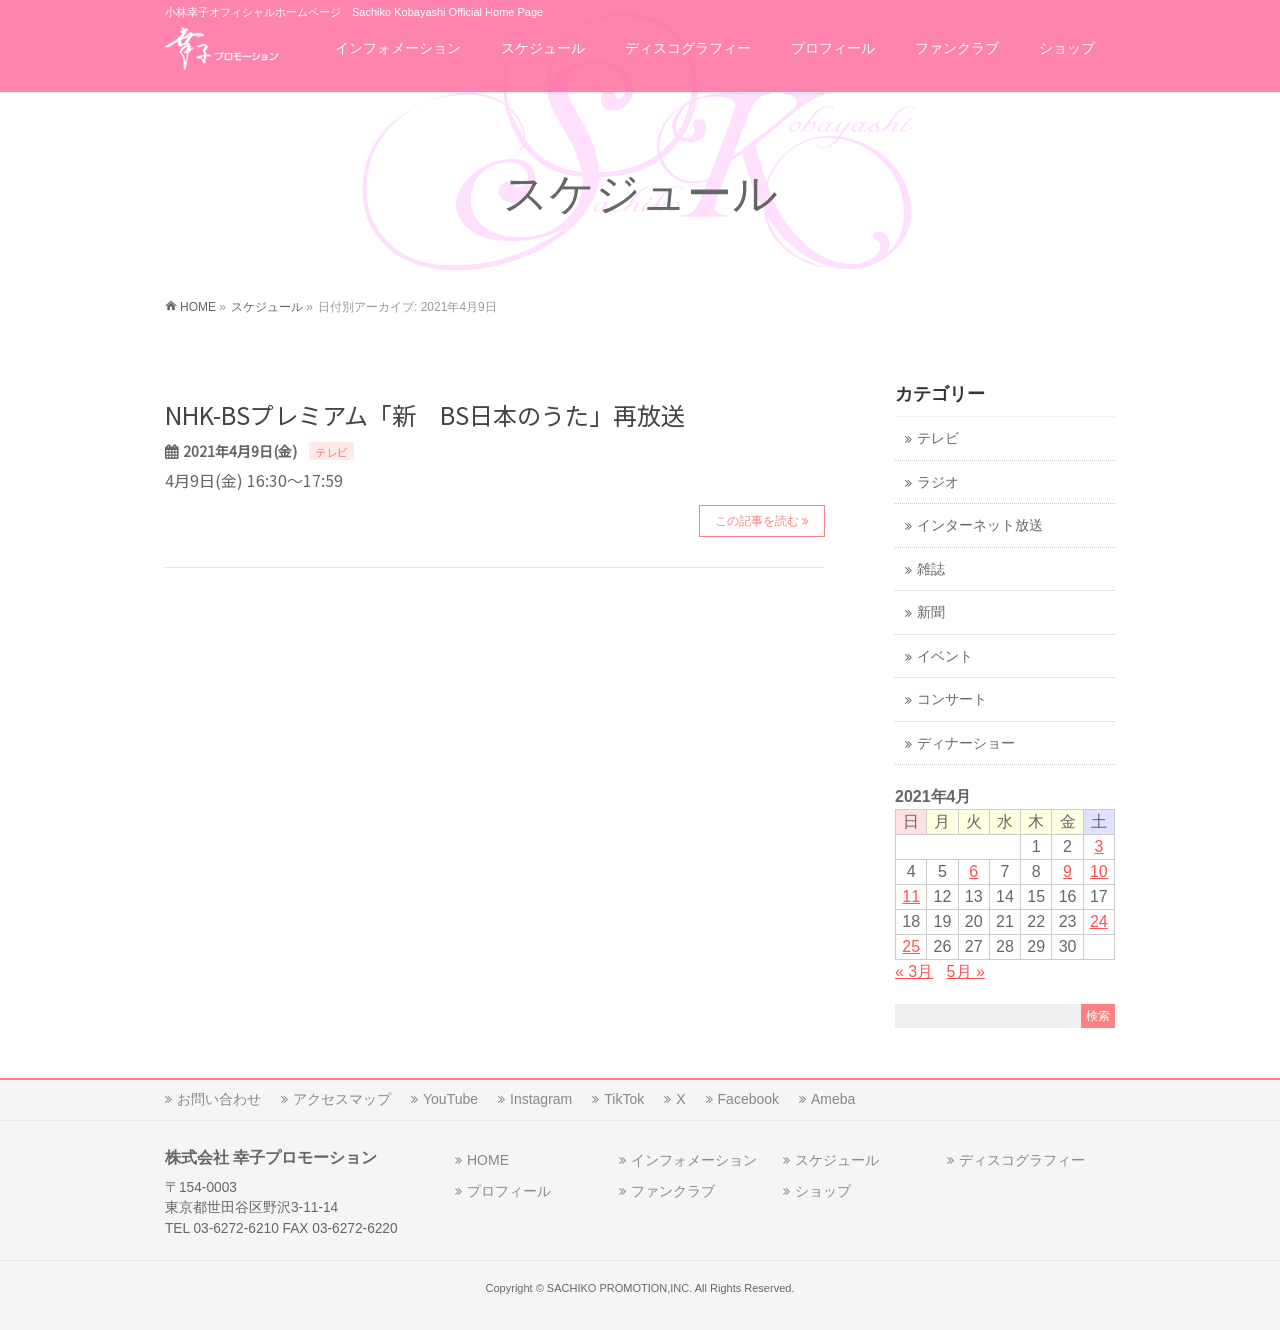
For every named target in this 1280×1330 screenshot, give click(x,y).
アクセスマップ (342, 1099)
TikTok (624, 1099)
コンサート (952, 699)
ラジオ (938, 482)
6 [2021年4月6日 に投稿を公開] (973, 871)
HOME (488, 1160)
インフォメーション (694, 1160)
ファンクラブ (673, 1191)
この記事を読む (757, 521)
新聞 (931, 612)
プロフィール (509, 1191)
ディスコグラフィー (1022, 1160)
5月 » (966, 971)
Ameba (833, 1099)
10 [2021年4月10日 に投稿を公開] (1099, 871)
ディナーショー (966, 743)
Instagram (541, 1099)
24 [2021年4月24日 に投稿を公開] (1099, 921)
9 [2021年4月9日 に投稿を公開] (1067, 871)
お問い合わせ (219, 1099)
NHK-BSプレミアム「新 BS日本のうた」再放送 (425, 414)
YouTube (450, 1099)
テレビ (331, 452)
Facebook (748, 1099)
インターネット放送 (980, 525)
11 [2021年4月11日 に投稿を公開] (911, 896)
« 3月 (914, 971)
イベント (945, 656)
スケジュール (837, 1160)
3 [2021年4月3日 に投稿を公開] (1098, 846)
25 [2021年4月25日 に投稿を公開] (911, 946)
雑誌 (931, 569)
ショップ (823, 1191)
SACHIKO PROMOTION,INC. (619, 1288)
